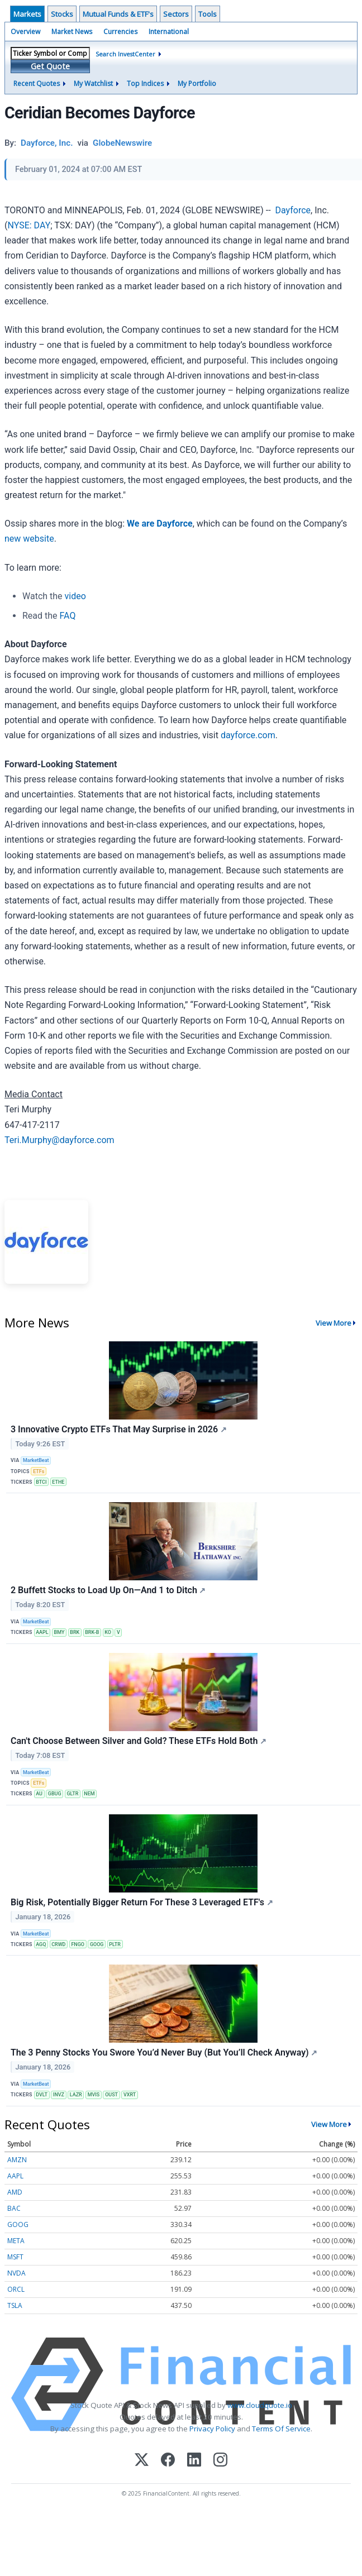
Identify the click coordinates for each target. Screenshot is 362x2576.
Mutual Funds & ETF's (118, 14)
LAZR (76, 2094)
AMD (14, 2192)
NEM (89, 1793)
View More (333, 1323)
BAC (14, 2208)
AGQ (41, 1944)
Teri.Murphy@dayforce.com (59, 1140)
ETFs (38, 1471)
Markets (27, 14)
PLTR (115, 1944)
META (16, 2240)
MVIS (94, 2094)
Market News (71, 31)
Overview (25, 31)
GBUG (54, 1793)
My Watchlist (93, 83)
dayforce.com (248, 735)
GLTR (72, 1793)
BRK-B (92, 1632)
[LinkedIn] (194, 2460)
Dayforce (293, 210)
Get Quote (50, 66)
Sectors (176, 14)
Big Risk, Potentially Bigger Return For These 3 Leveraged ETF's (142, 1902)
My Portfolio (197, 83)
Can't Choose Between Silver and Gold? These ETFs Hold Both (138, 1741)
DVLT (41, 2094)
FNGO (77, 1944)
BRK (74, 1632)
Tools (207, 14)
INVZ (58, 2094)
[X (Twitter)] (141, 2460)
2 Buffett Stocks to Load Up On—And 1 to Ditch (108, 1590)
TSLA (14, 2305)
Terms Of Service (281, 2429)
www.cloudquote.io (259, 2405)
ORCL (16, 2289)
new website (29, 538)
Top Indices (145, 83)
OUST (111, 2094)
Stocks (62, 14)
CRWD (58, 1944)
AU (39, 1793)
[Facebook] (167, 2460)
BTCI (41, 1482)
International (169, 31)
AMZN (17, 2159)
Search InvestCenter (125, 54)
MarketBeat (36, 1460)
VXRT (129, 2094)
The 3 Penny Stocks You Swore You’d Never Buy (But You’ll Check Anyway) (164, 2052)
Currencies (120, 31)
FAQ (68, 615)
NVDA (16, 2273)
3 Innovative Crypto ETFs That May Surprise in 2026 (119, 1429)
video (75, 596)
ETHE (58, 1482)
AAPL (42, 1632)
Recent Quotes (36, 83)
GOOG (97, 1944)
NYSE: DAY (28, 225)
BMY (59, 1632)
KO (107, 1632)
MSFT (15, 2257)
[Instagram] (220, 2460)
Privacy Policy (212, 2429)
